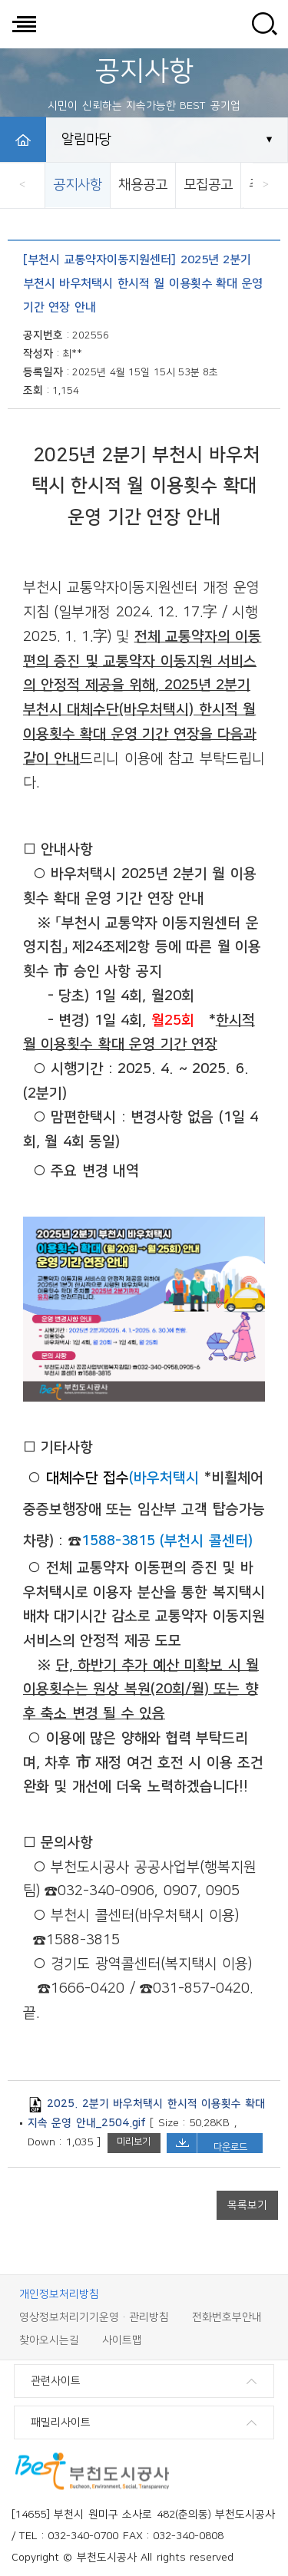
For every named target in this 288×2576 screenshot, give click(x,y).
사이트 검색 (264, 24)
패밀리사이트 (61, 2422)
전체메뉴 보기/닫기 (24, 24)
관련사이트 (56, 2381)
